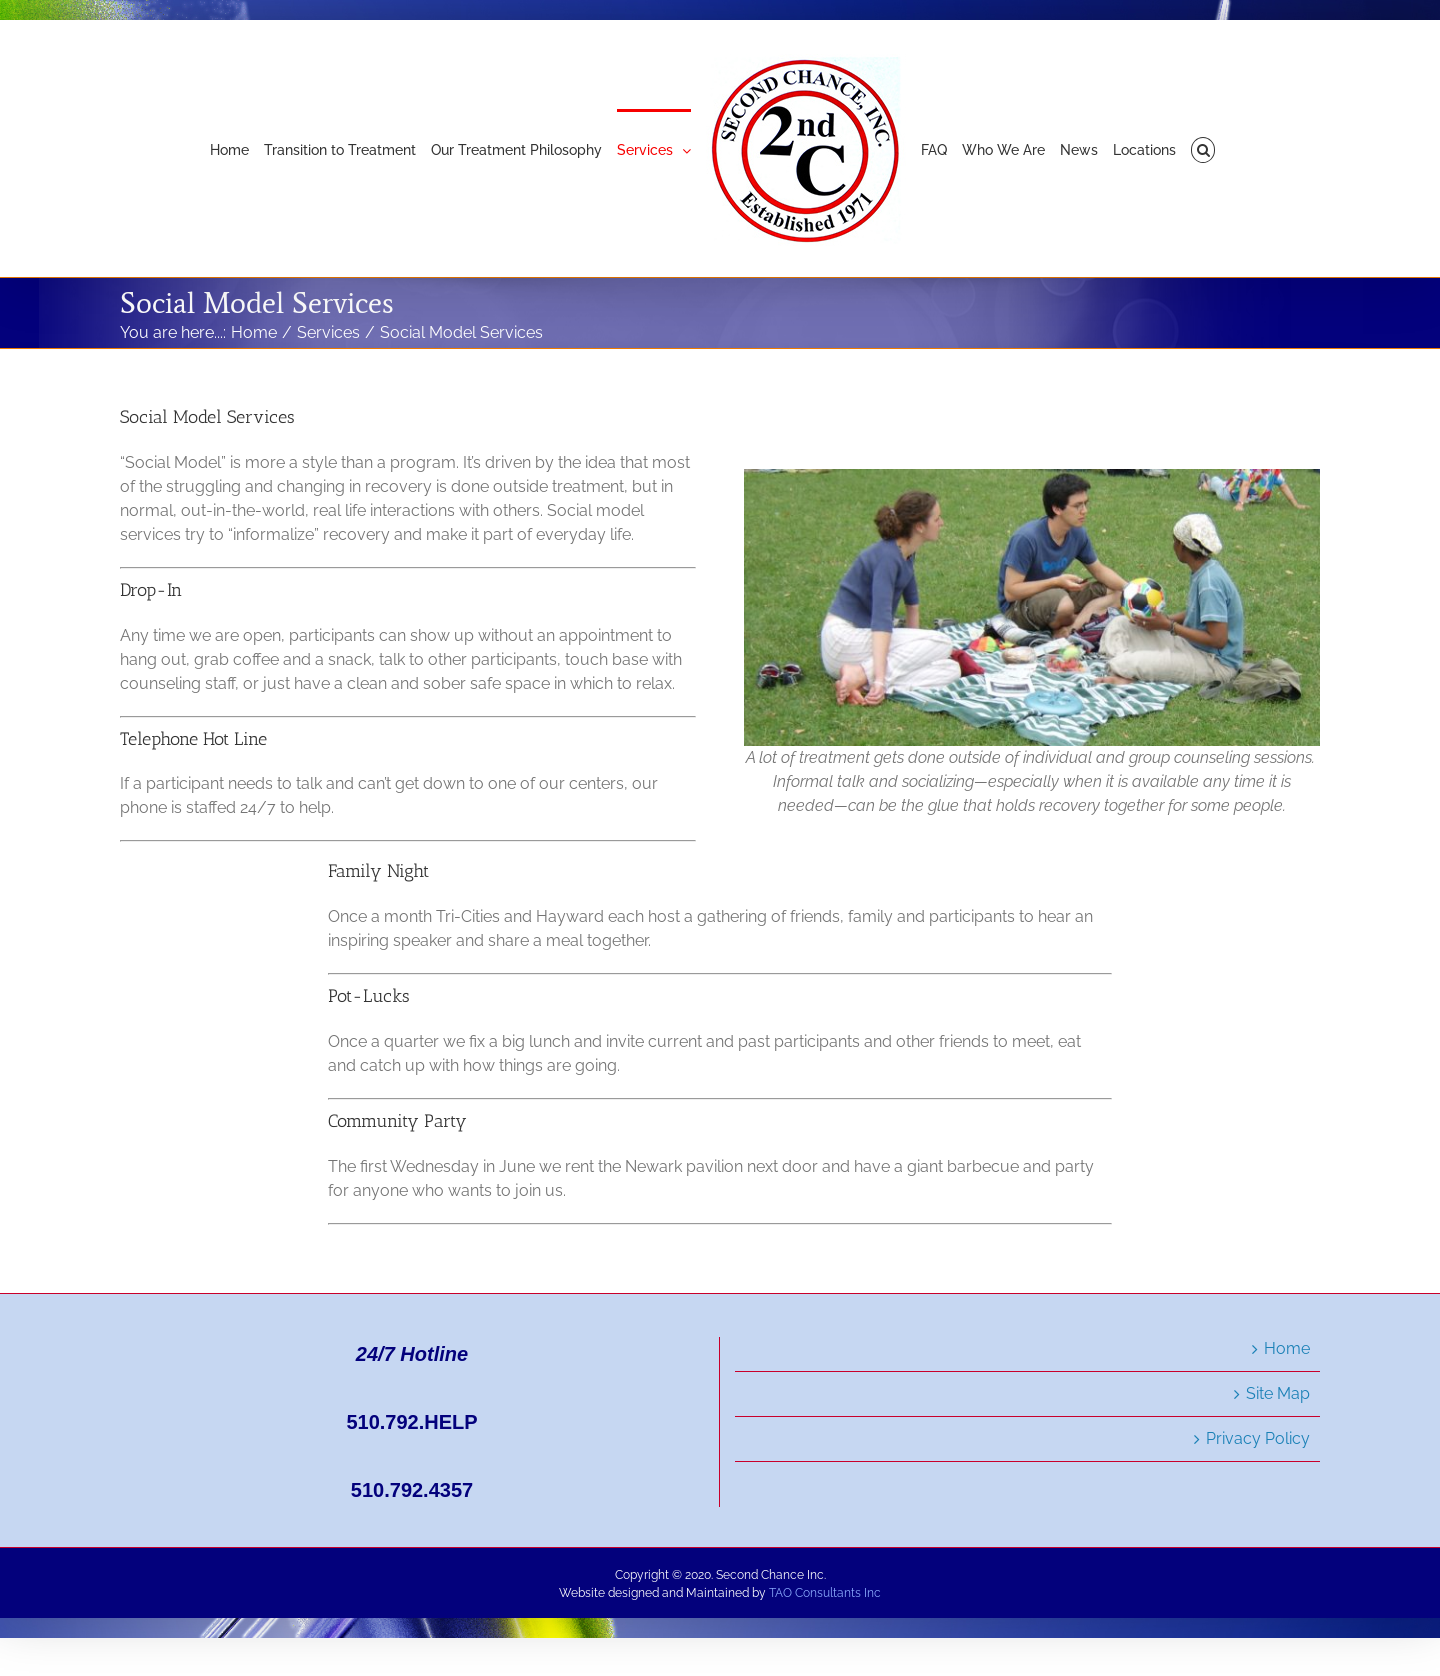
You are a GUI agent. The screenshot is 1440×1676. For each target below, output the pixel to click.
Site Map (1278, 1393)
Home (1287, 1348)
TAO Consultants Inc (825, 1593)
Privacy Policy (1258, 1438)
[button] (1203, 149)
